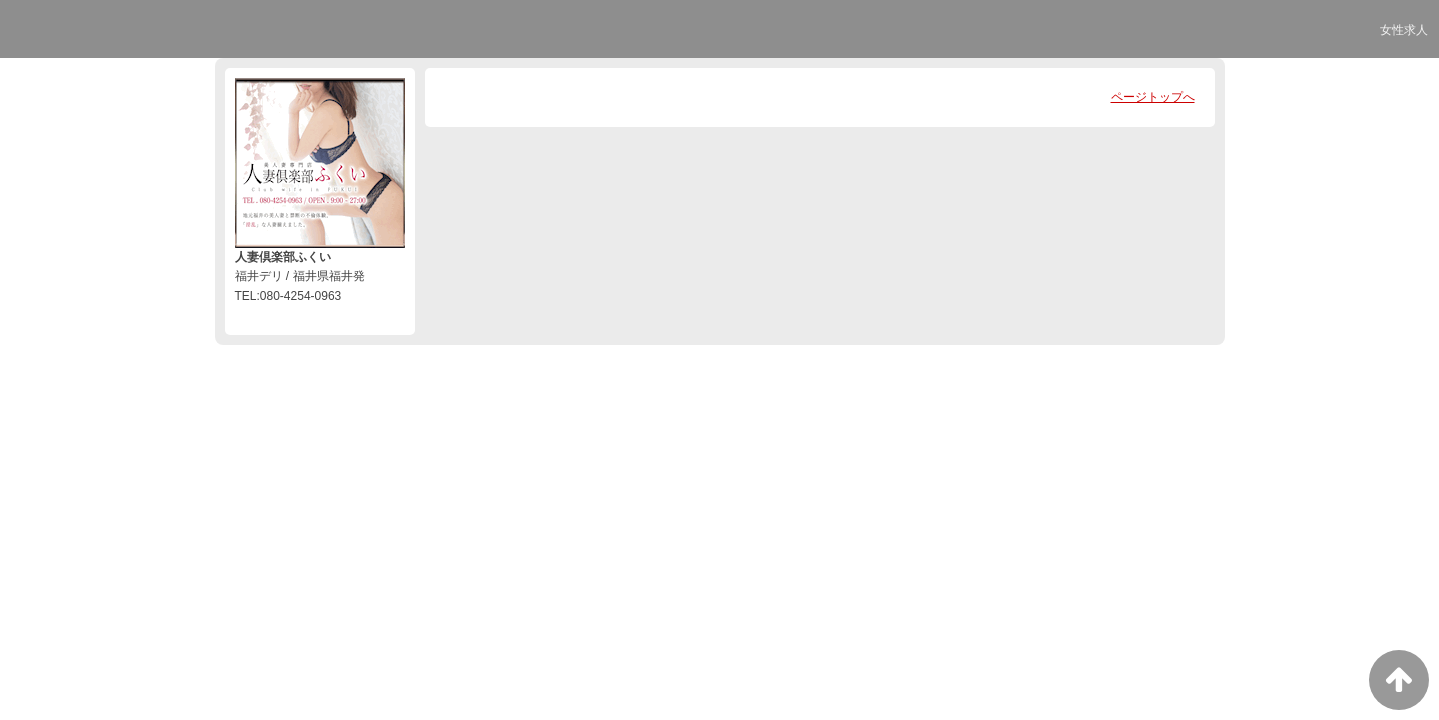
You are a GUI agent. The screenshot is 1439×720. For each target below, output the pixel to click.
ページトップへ (1153, 97)
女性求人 (1404, 30)
